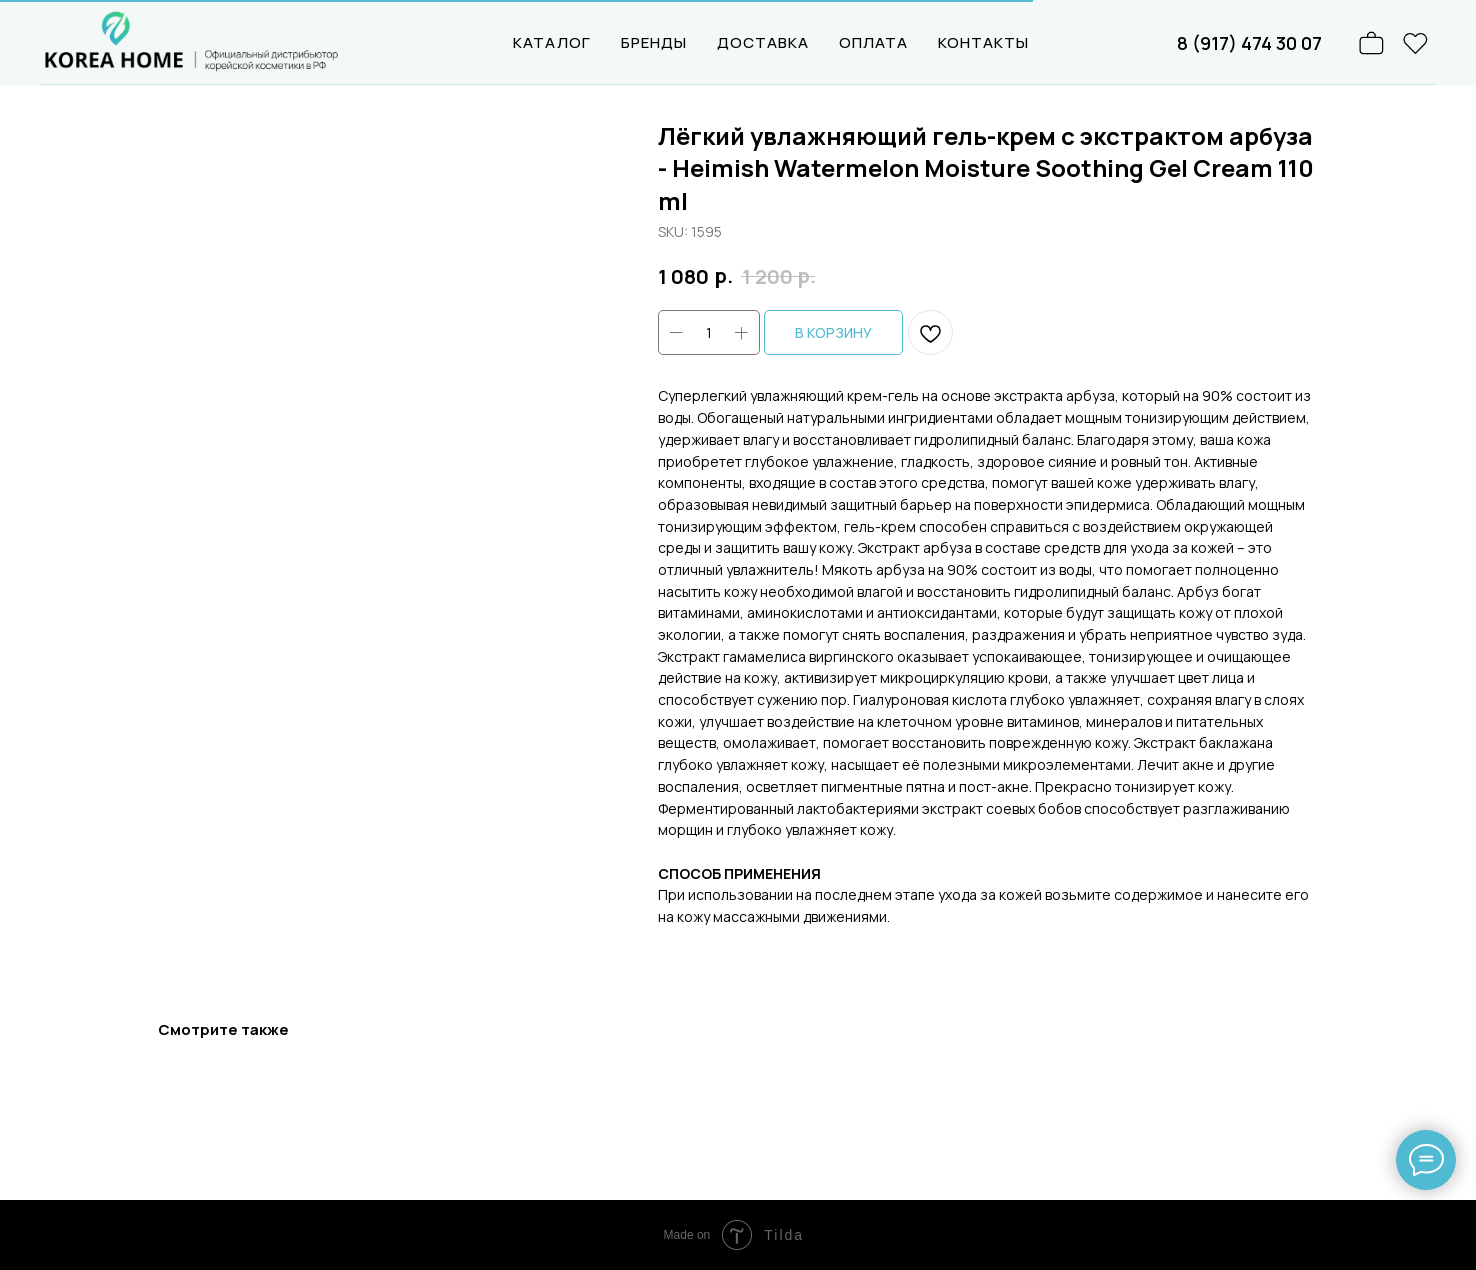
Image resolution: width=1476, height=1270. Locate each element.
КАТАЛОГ (552, 42)
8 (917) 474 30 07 (1249, 43)
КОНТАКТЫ (983, 42)
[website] (1416, 43)
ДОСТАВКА (763, 42)
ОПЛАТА (873, 42)
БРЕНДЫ (654, 42)
